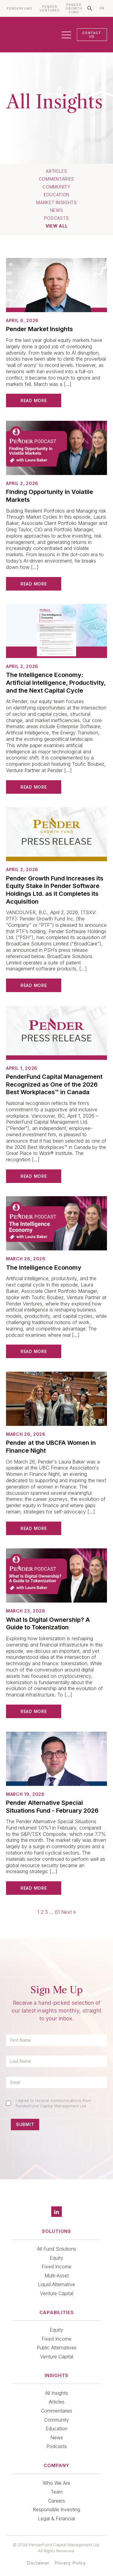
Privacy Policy (70, 2562)
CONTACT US (91, 34)
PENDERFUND (19, 9)
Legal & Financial (56, 2518)
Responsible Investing (56, 2509)
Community (56, 187)
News (56, 210)
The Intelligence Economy (43, 1267)
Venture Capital (56, 2293)
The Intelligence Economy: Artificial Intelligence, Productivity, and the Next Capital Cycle (56, 682)
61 (57, 1912)
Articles (56, 171)
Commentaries (56, 179)
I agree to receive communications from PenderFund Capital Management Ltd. (53, 2103)
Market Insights (56, 202)
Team (57, 2492)
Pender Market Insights (39, 329)
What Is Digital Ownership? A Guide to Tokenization (48, 1623)
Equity (56, 2258)
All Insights (56, 2393)
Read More (33, 400)
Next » (68, 1912)
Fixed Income (56, 2267)
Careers (56, 2501)
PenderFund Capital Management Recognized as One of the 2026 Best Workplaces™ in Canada (54, 1084)
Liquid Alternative (56, 2284)
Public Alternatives (57, 2348)
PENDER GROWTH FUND (74, 8)
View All (57, 226)
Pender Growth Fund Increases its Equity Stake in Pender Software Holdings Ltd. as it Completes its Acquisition (54, 890)
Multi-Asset (57, 2276)
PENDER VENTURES (49, 8)
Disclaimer (38, 2562)
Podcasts (56, 218)
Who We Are (56, 2483)
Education (56, 194)
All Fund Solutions (56, 2249)
